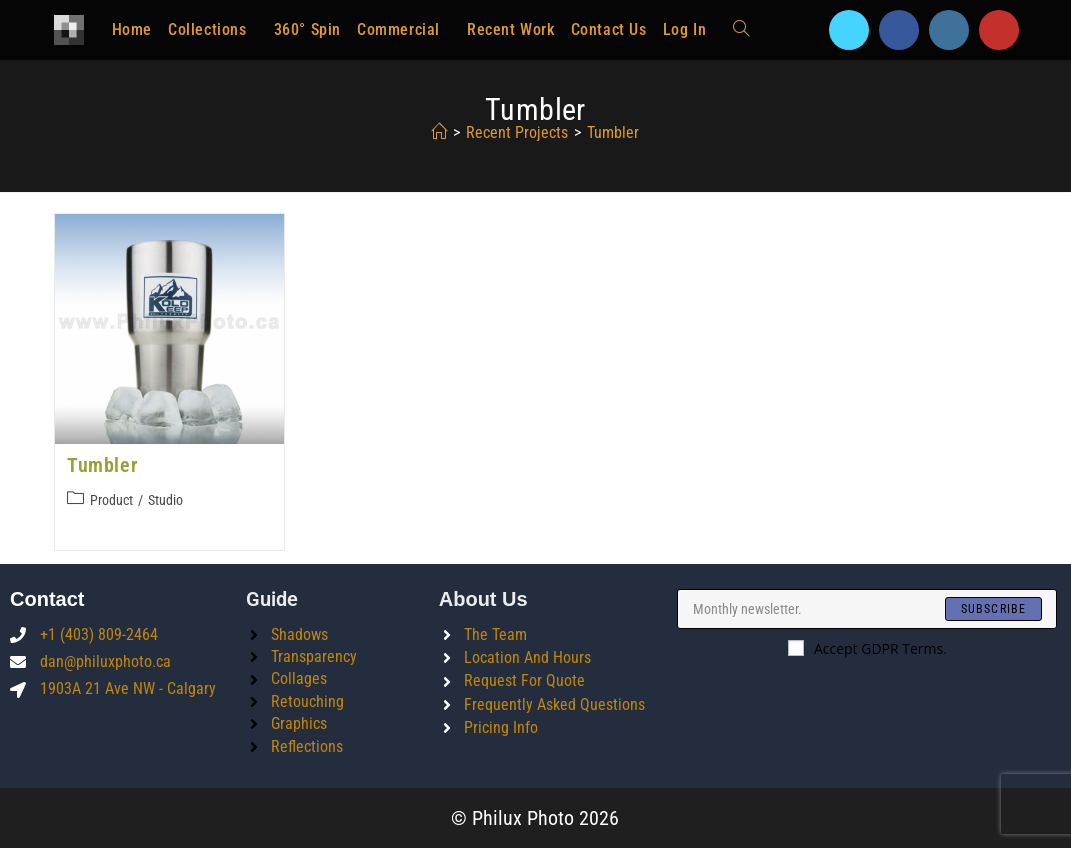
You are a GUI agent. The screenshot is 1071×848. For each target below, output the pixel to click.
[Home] (439, 132)
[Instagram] (949, 30)
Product (111, 500)
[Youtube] (999, 30)
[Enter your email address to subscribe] (867, 609)
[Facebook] (899, 30)
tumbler (613, 132)
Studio (165, 500)
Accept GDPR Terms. (867, 648)
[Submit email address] (994, 609)
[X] (849, 30)
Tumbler (102, 465)
